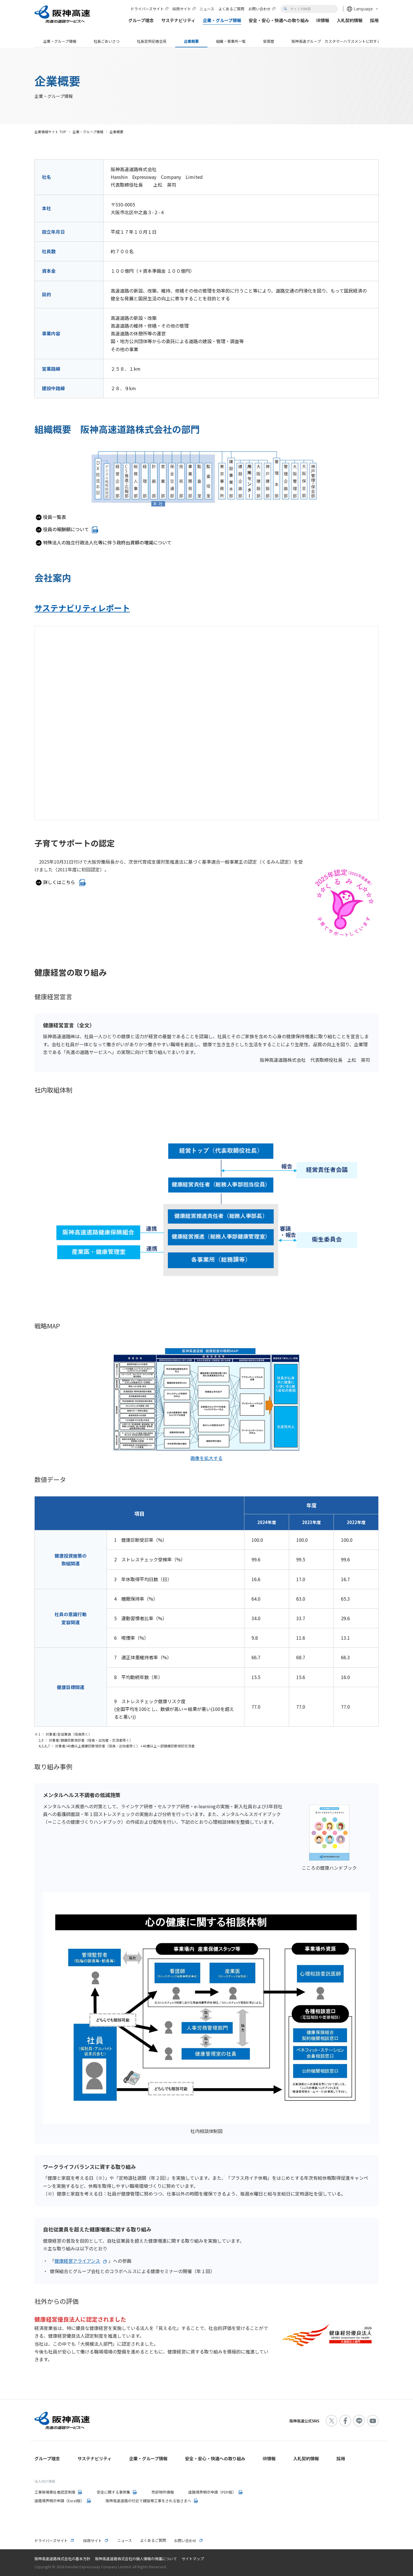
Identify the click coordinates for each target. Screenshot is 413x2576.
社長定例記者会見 (152, 41)
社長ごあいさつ (106, 41)
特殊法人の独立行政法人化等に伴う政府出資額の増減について (107, 542)
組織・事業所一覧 (231, 41)
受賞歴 (268, 41)
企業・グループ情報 (59, 41)
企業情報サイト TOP (50, 131)
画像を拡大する (206, 1458)
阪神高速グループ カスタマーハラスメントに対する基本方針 (343, 41)
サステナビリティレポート (82, 608)
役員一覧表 (54, 516)
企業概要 (191, 41)
